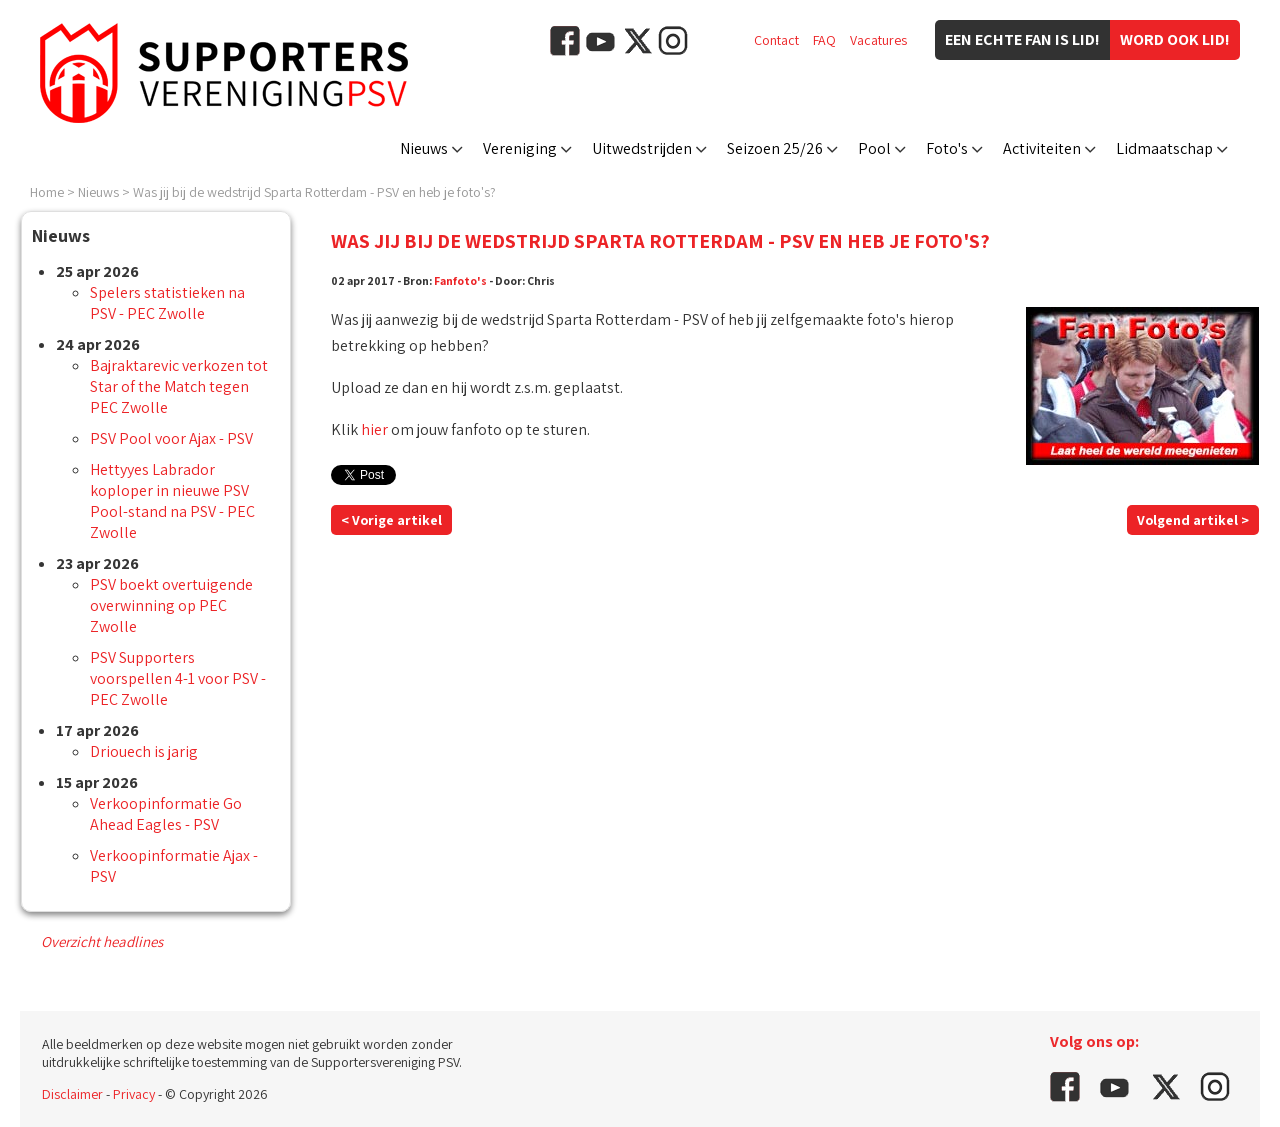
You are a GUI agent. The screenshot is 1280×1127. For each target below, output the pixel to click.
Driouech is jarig (144, 751)
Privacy (134, 1094)
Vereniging (520, 148)
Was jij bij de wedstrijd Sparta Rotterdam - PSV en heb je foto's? (314, 192)
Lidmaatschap (1164, 148)
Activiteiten (1042, 148)
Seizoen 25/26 (775, 148)
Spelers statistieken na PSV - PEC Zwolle (167, 303)
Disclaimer (72, 1094)
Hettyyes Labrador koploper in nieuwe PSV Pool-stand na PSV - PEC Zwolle (172, 501)
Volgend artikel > (1193, 520)
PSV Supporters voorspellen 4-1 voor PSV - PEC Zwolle (178, 678)
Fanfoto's (460, 280)
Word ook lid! (1175, 39)
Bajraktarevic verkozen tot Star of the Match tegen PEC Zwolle (179, 386)
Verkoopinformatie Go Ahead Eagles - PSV (166, 814)
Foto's (947, 148)
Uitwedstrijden (642, 148)
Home (47, 192)
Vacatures (878, 40)
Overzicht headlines (102, 941)
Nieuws (424, 148)
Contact (776, 40)
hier (374, 429)
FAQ (824, 40)
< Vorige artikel (391, 520)
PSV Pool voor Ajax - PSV (171, 438)
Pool (874, 148)
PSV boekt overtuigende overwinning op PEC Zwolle (171, 605)
